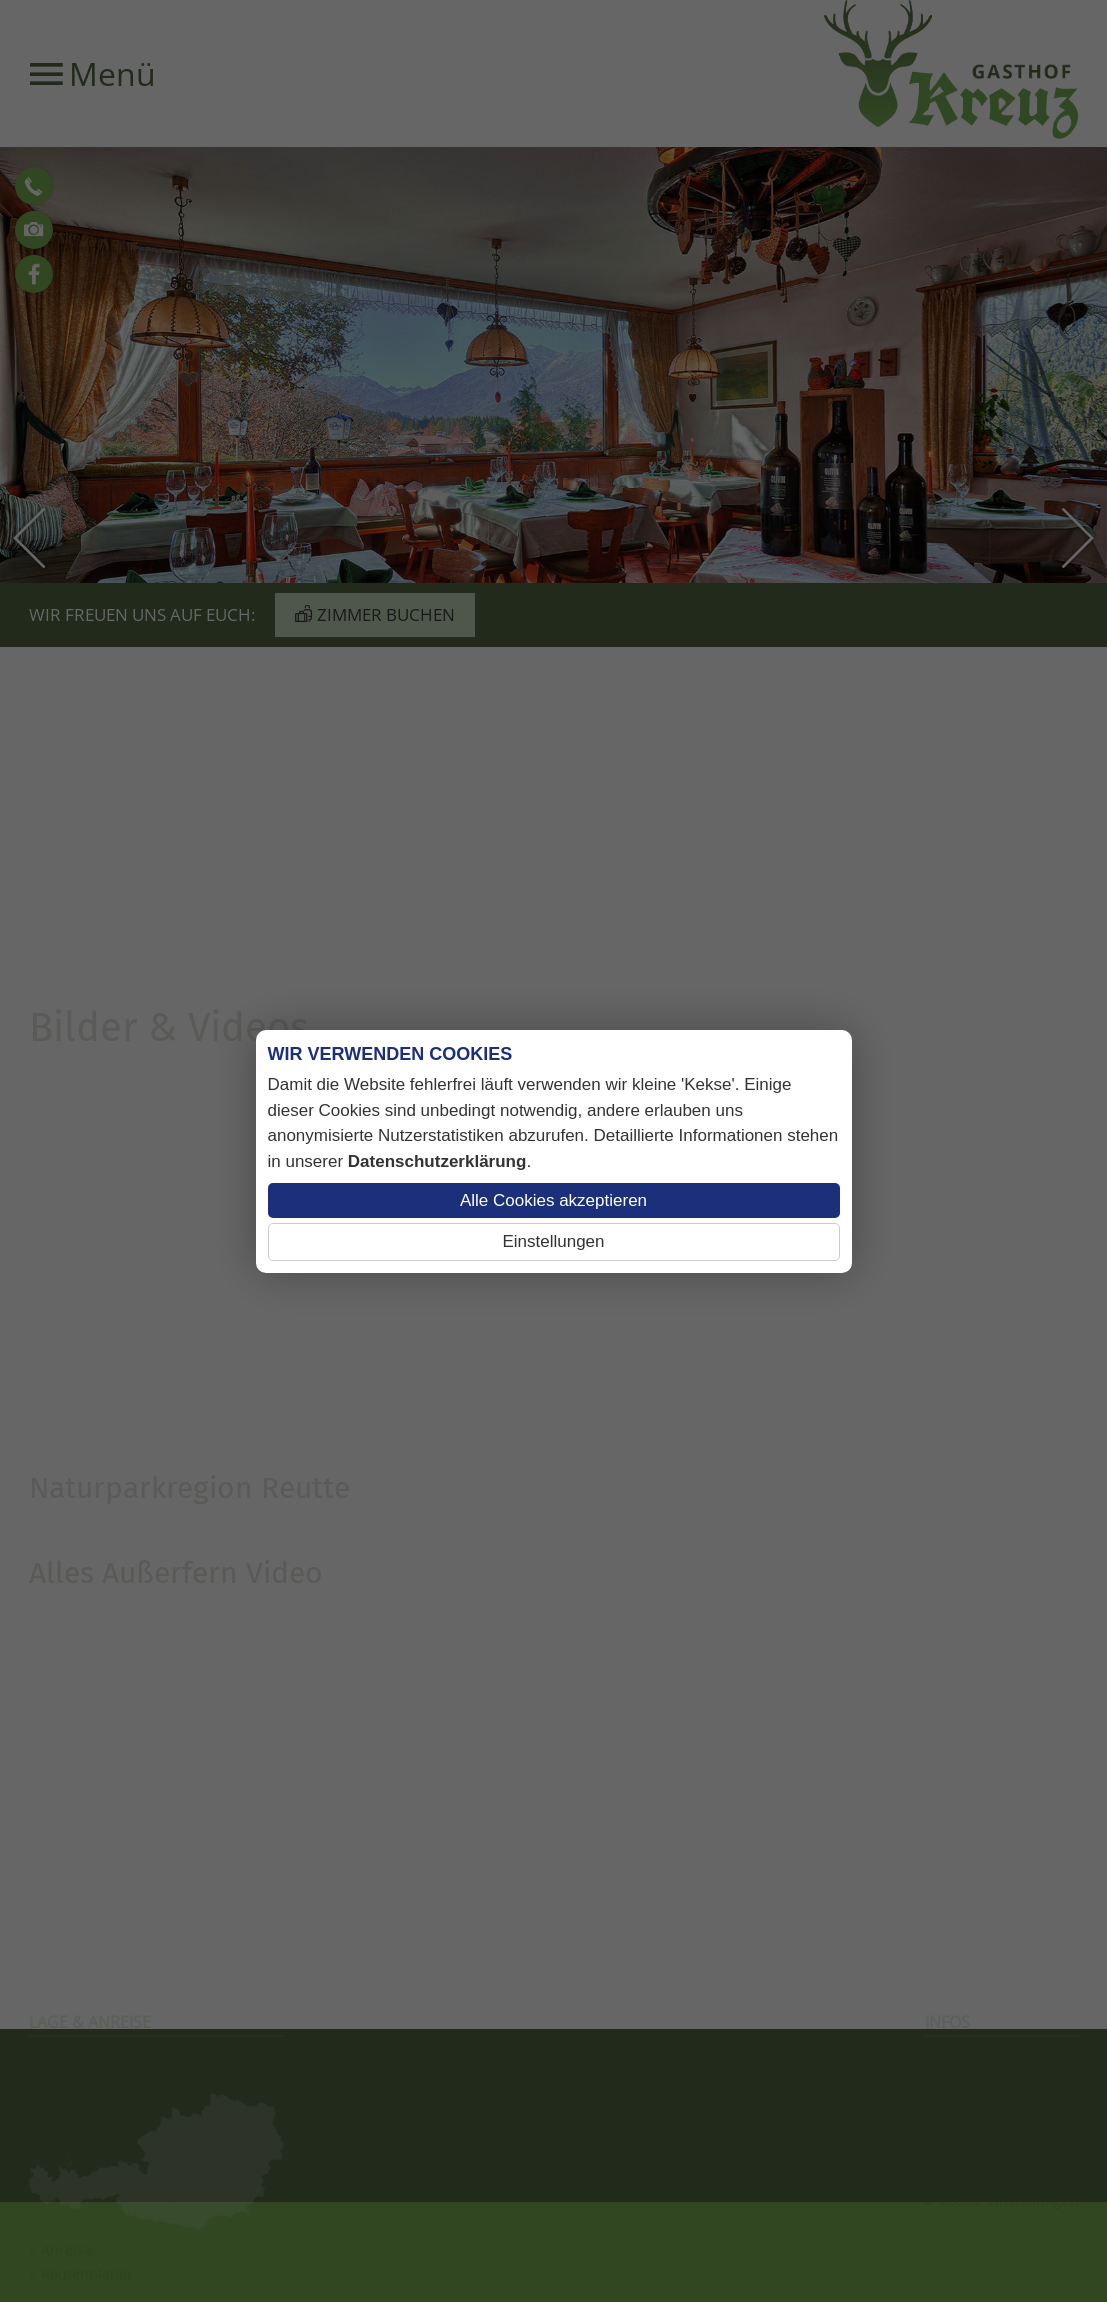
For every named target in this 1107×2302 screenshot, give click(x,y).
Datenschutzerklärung (437, 1161)
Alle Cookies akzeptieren (553, 1200)
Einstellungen (553, 1241)
